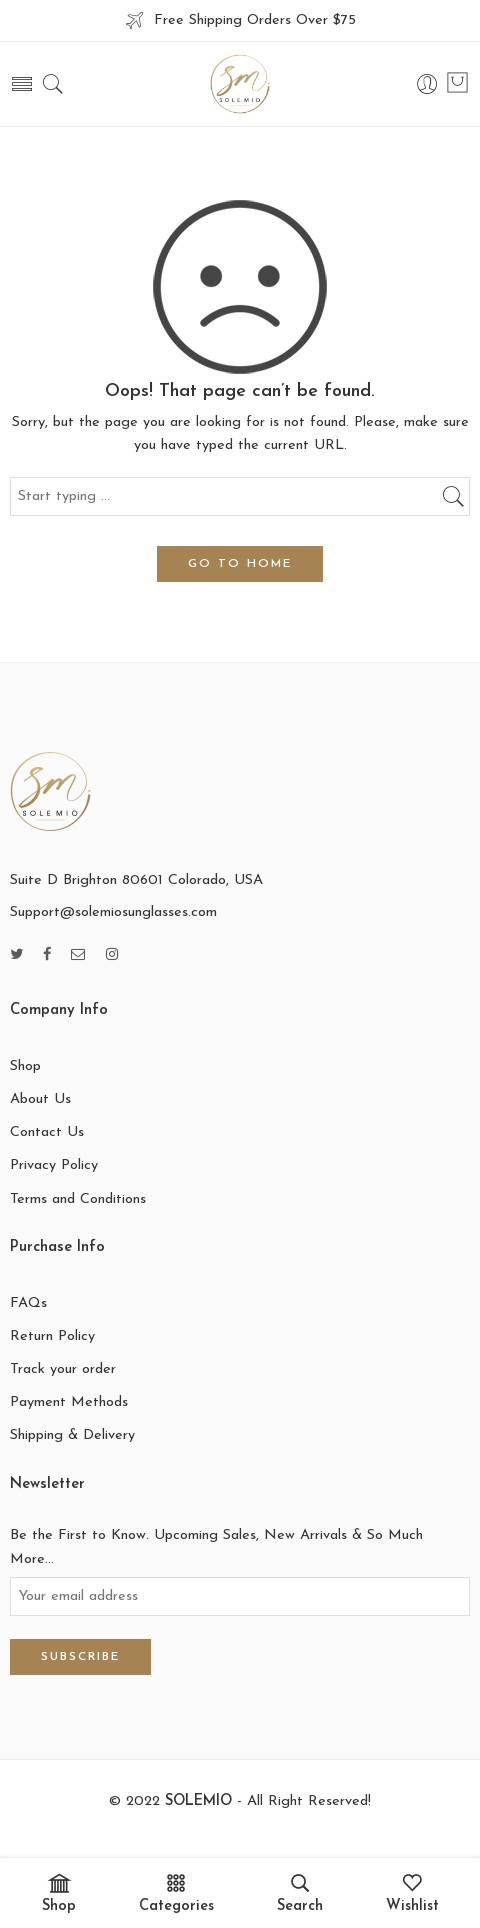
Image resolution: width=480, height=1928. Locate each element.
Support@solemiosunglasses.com (113, 912)
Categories (176, 1893)
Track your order (63, 1369)
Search (300, 1893)
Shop (25, 1066)
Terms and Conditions (78, 1199)
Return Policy (52, 1336)
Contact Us (47, 1132)
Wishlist (412, 1893)
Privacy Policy (54, 1165)
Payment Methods (69, 1402)
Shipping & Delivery (72, 1435)
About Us (40, 1099)
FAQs (28, 1303)
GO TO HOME (240, 564)
